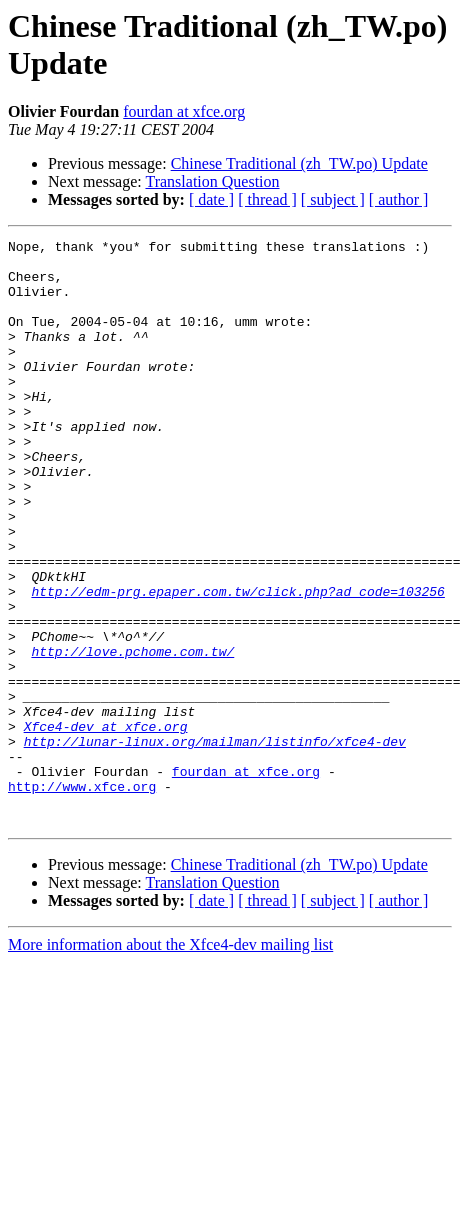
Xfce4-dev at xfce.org (106, 825)
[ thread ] (267, 199)
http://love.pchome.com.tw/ (132, 735)
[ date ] (211, 199)
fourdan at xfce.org (184, 111)
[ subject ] (333, 199)
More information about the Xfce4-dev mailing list (170, 1061)
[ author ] (399, 199)
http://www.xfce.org (82, 897)
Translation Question (212, 181)
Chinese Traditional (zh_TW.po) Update (299, 163)
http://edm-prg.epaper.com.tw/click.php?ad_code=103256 (237, 663)
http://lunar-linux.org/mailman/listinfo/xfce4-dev (215, 843)
